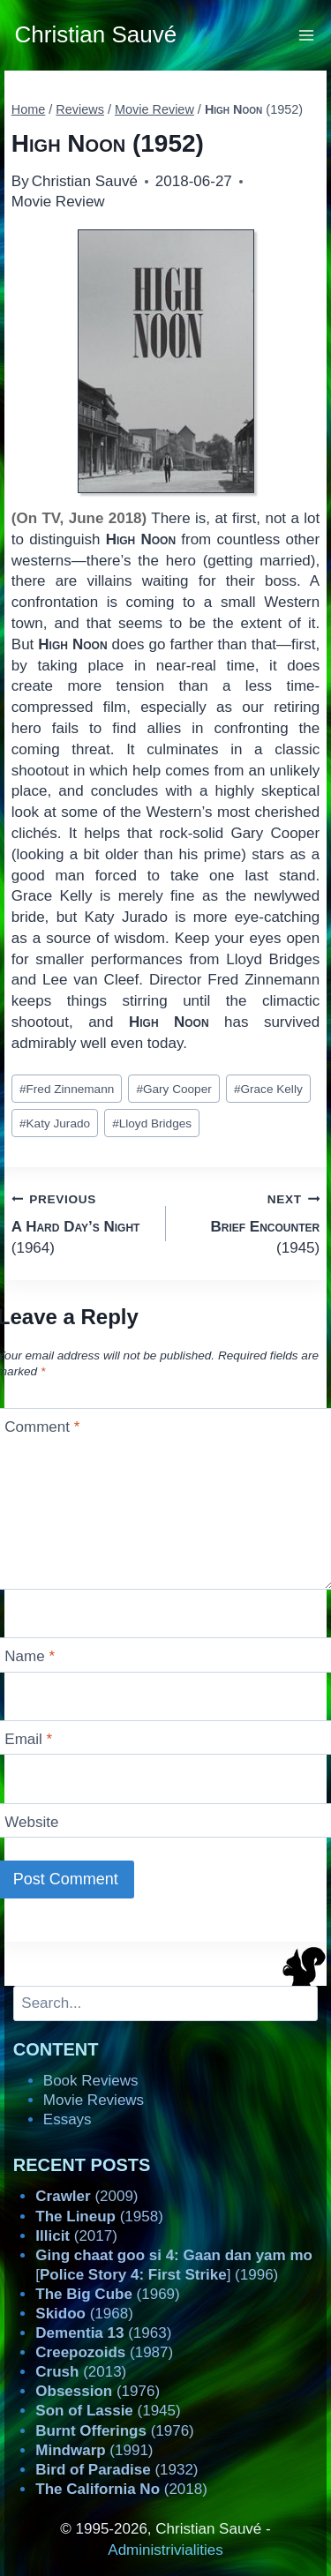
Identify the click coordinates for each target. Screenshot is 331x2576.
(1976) (97, 2391)
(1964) (81, 1222)
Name (29, 1656)
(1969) (107, 2294)
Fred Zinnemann (66, 1089)
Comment (41, 1427)
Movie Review (58, 201)
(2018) (121, 2489)
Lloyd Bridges (152, 1123)
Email (28, 1739)
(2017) (76, 2236)
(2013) (80, 2371)
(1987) (104, 2352)
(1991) (94, 2450)
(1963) (103, 2333)
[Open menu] (306, 35)
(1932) (116, 2469)
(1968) (84, 2313)
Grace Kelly (268, 1089)
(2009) (86, 2196)
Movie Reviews (93, 2100)
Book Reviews (91, 2080)
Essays (67, 2119)
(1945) (250, 1222)
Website (31, 1822)
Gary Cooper (173, 1089)
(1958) (99, 2216)
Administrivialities (165, 2550)
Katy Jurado (54, 1123)
